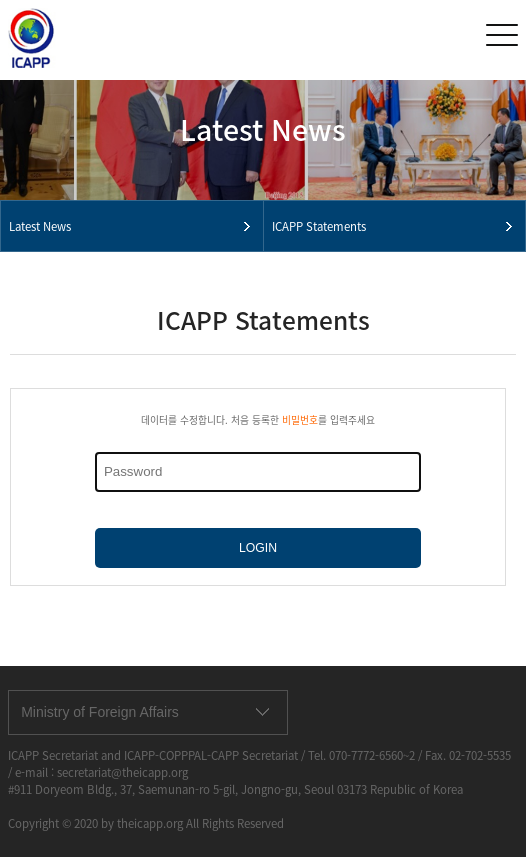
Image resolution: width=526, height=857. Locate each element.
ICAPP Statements (319, 226)
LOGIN (258, 548)
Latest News (40, 226)
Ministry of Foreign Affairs (100, 712)
